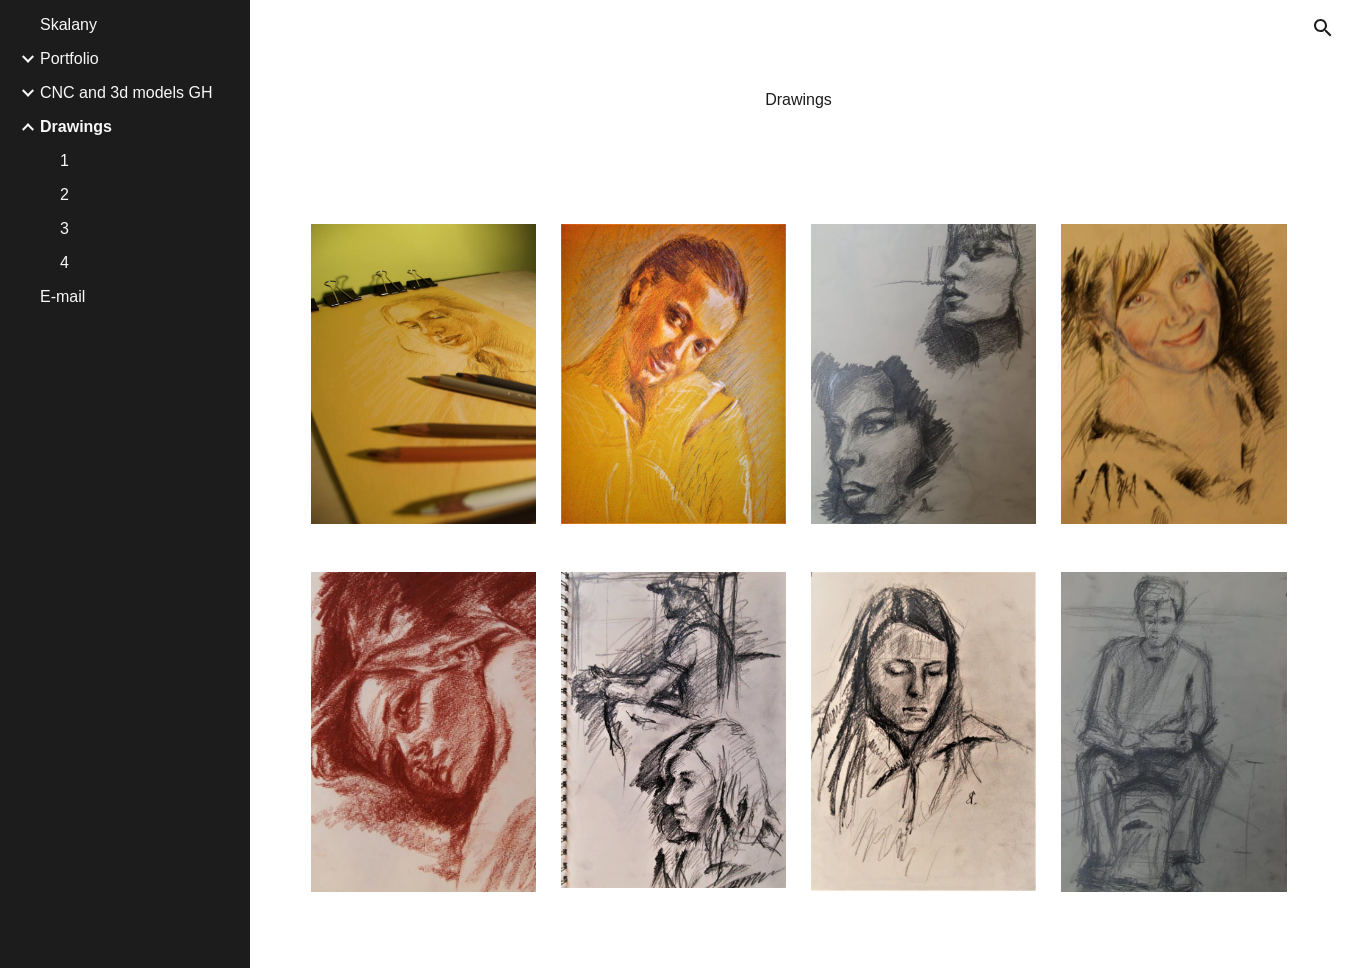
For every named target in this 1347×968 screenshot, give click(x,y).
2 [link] (64, 194)
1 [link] (64, 160)
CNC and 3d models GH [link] (126, 92)
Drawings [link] (76, 126)
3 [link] (64, 228)
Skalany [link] (68, 24)
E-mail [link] (62, 296)
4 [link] (64, 262)
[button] (1323, 28)
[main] (798, 100)
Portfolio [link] (69, 58)
